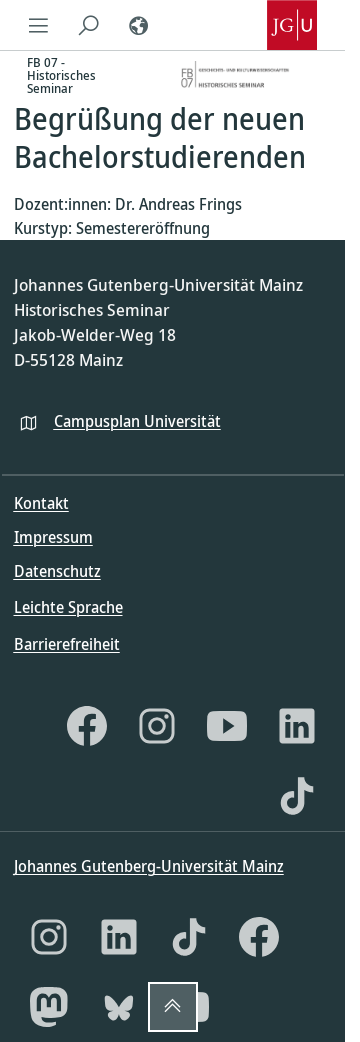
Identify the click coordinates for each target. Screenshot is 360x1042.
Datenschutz (57, 571)
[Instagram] (157, 726)
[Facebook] (87, 726)
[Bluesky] (119, 1007)
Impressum (53, 537)
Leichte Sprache (68, 607)
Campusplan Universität (137, 421)
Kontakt (41, 503)
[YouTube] (227, 726)
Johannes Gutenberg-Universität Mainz (149, 866)
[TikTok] (297, 796)
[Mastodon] (49, 1007)
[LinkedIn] (297, 726)
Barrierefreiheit (67, 644)
